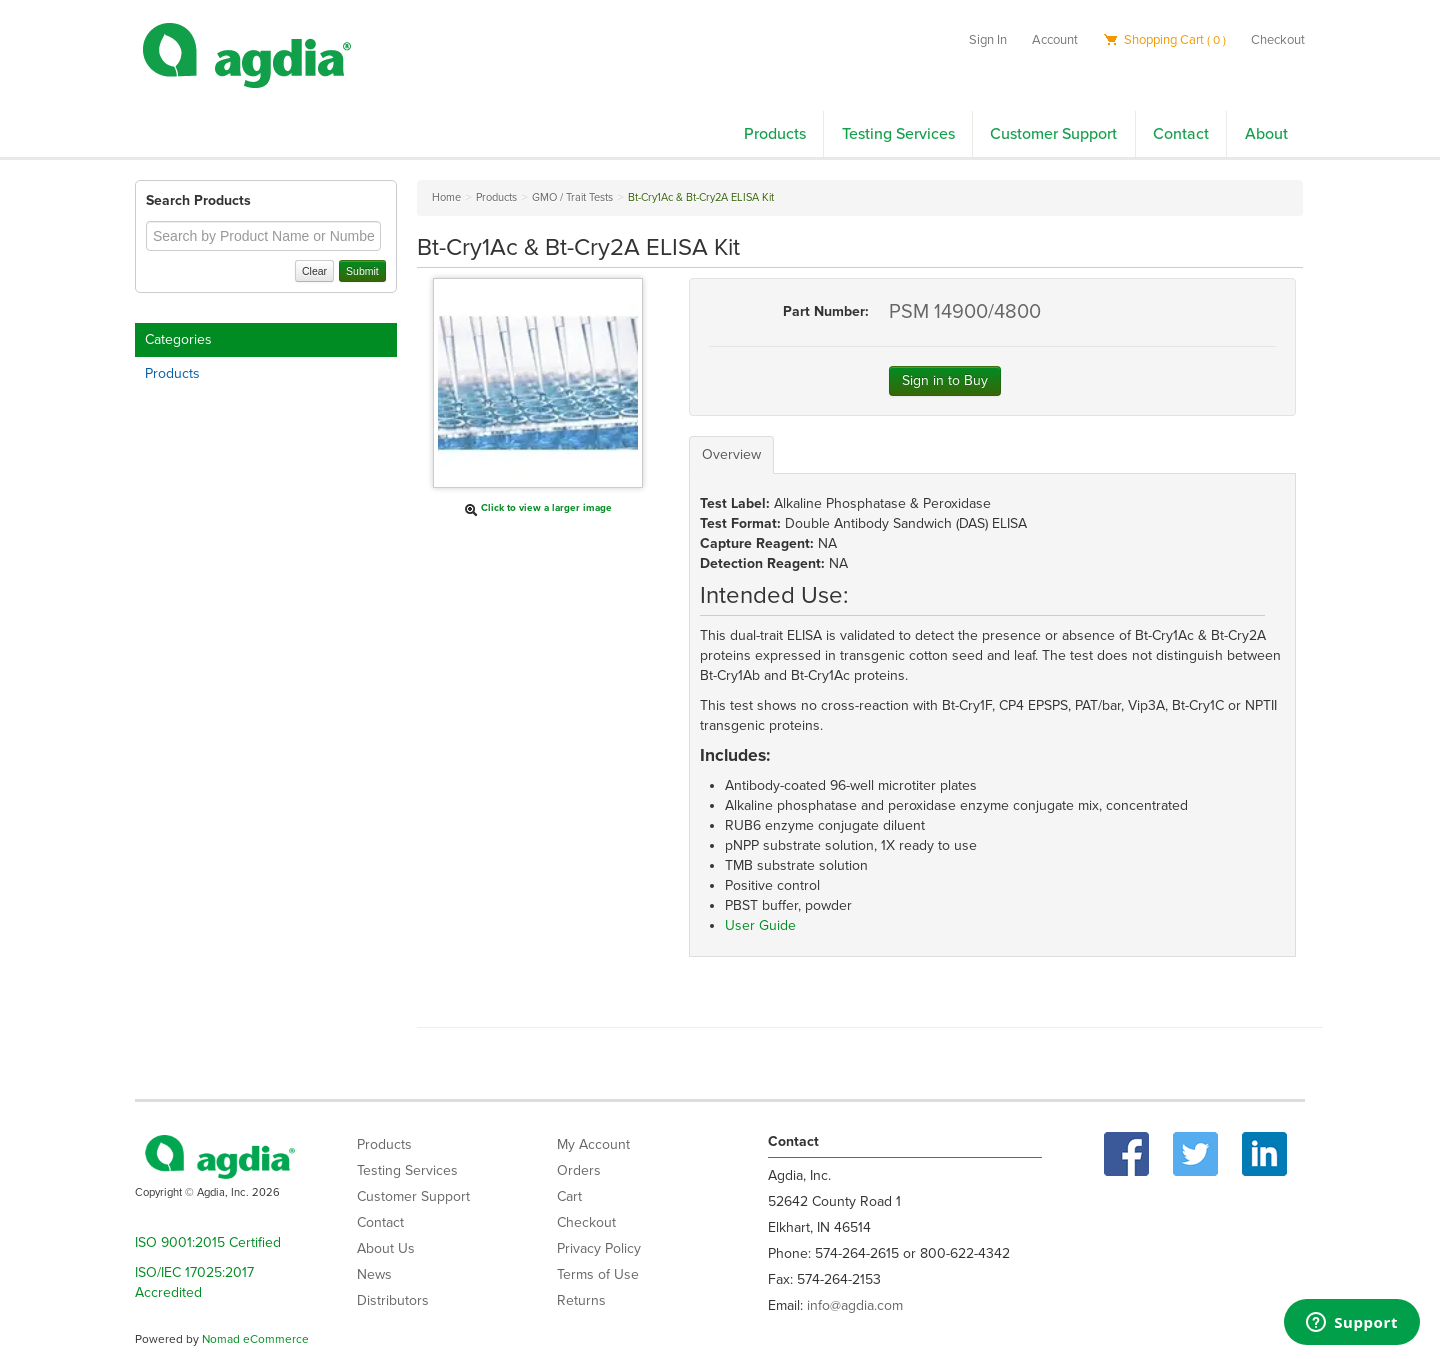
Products (775, 134)
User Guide (760, 925)
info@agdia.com (855, 1305)
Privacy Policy (599, 1248)
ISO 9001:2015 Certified (208, 1242)
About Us (386, 1248)
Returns (581, 1300)
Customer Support (1053, 134)
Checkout (1278, 40)
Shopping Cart (1164, 40)
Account (1055, 40)
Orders (579, 1170)
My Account (593, 1144)
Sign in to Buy (945, 380)
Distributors (393, 1300)
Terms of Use (598, 1274)
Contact (1181, 134)
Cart (569, 1196)
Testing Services (898, 134)
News (374, 1274)
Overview (731, 454)
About (1266, 134)
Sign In (988, 40)
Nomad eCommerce (255, 1339)
